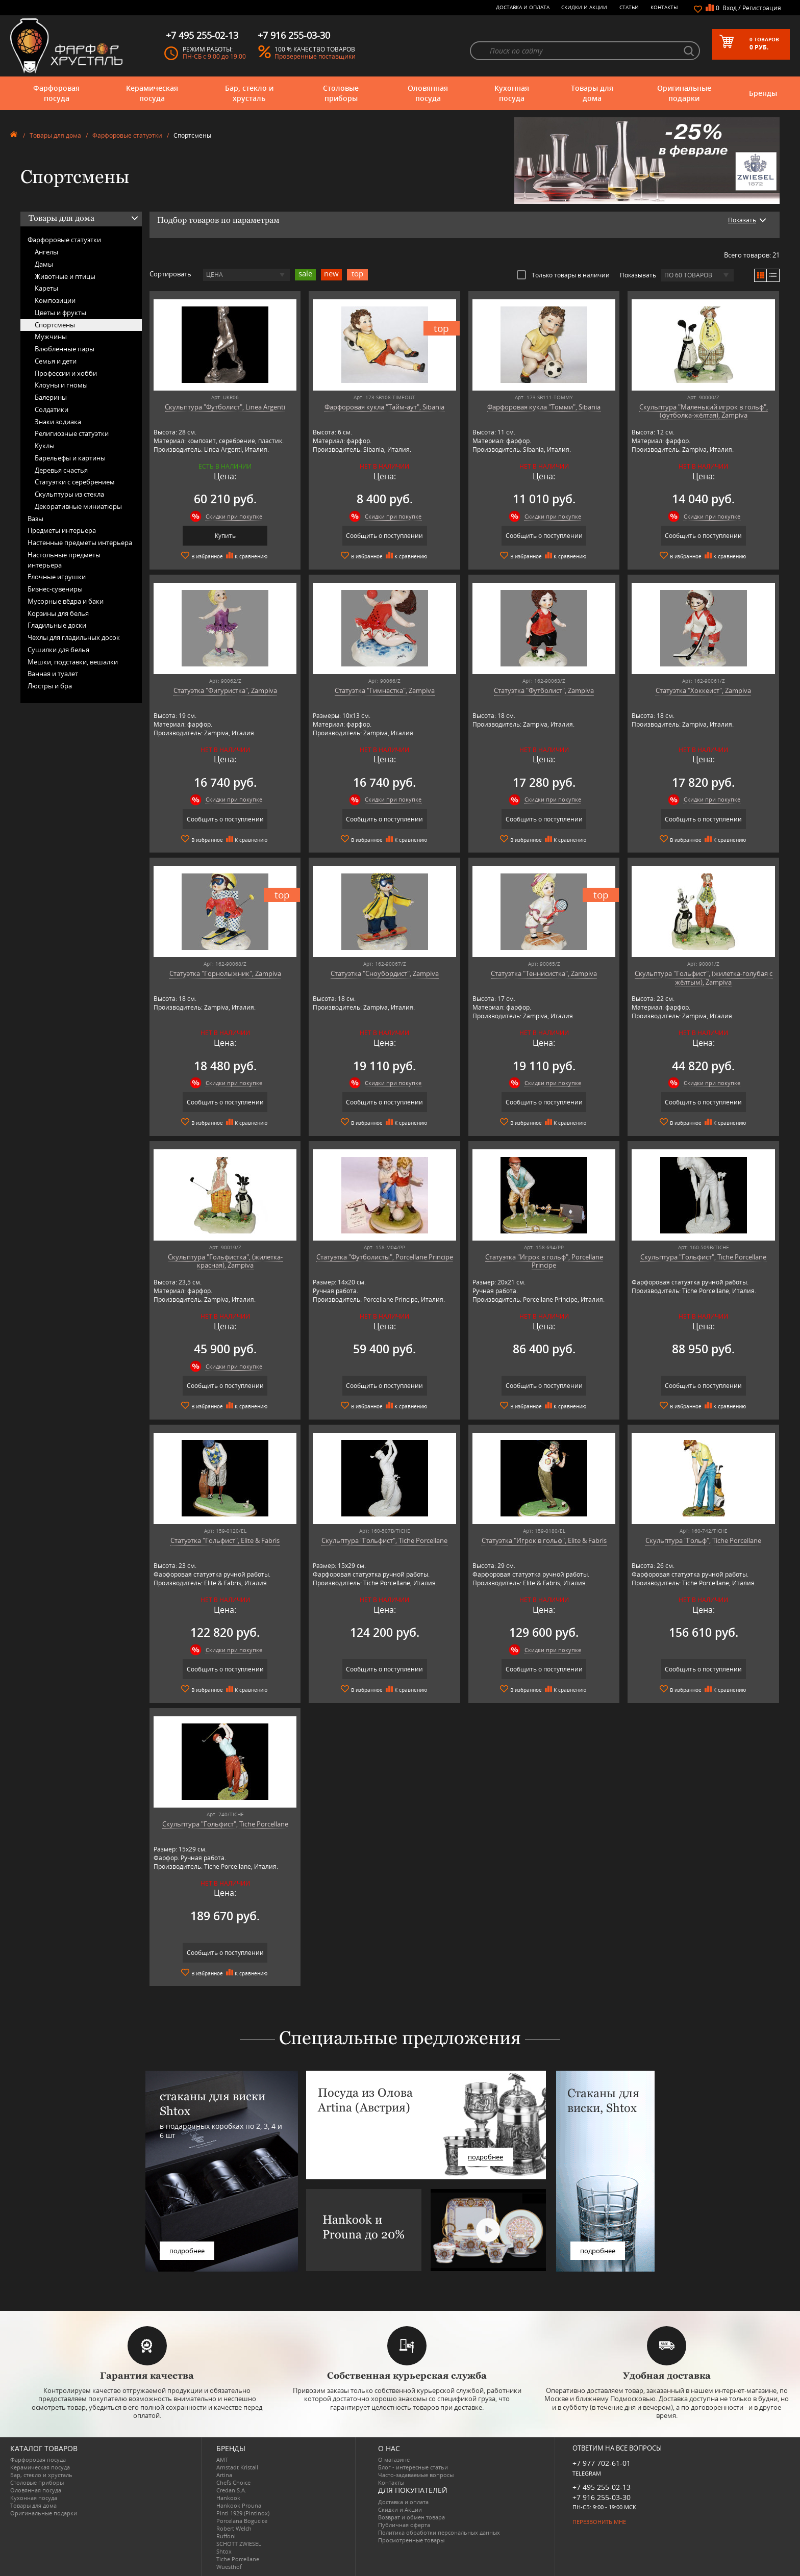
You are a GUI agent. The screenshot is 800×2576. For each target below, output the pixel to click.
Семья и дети (56, 361)
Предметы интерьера (62, 530)
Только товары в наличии (563, 275)
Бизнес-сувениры (55, 589)
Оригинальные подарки (684, 93)
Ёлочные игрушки (57, 576)
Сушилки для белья (58, 649)
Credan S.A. (231, 2490)
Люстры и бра (50, 685)
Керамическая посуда (152, 93)
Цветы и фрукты (60, 312)
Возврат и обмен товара (411, 2517)
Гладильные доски (57, 625)
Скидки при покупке (234, 516)
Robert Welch (234, 2528)
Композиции (55, 300)
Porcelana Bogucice (241, 2521)
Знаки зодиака (58, 421)
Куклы (45, 445)
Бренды (763, 93)
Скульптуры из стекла (69, 494)
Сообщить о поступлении (384, 535)
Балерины (51, 397)
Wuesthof (229, 2566)
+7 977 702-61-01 (601, 2463)
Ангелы (46, 251)
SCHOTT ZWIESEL (238, 2543)
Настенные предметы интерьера (80, 542)
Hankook (228, 2498)
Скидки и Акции (584, 7)
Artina (224, 2475)
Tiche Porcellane (237, 2559)
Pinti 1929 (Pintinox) (242, 2513)
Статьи (629, 7)
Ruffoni (226, 2536)
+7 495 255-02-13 (601, 2487)
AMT (222, 2459)
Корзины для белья (58, 613)
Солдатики (51, 409)
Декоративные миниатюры (78, 506)
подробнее (187, 2250)
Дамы (44, 264)
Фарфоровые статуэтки (127, 135)
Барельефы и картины (70, 457)
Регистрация (761, 8)
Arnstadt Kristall (237, 2467)
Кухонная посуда (511, 93)
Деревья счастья (61, 470)
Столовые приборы (341, 93)
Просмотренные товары (411, 2540)
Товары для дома (592, 93)
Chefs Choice (233, 2482)
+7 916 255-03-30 (601, 2497)
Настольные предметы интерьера (64, 560)
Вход (729, 8)
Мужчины (51, 336)
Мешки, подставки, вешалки (73, 661)
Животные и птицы (65, 276)
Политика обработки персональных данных (439, 2532)
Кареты (46, 288)
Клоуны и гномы (61, 385)
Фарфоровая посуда (56, 93)
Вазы (35, 518)
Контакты (664, 7)
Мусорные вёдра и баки (66, 601)
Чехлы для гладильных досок (74, 637)
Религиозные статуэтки (72, 433)
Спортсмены (55, 324)
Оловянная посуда (428, 93)
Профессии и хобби (66, 373)
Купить (225, 535)
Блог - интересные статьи (413, 2467)
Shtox (224, 2551)
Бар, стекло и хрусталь (249, 93)
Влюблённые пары (64, 348)
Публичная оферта (404, 2525)
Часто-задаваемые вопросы (416, 2475)
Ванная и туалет (53, 673)
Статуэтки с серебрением (75, 481)
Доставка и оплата (522, 7)
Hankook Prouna (238, 2505)
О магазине (394, 2459)
